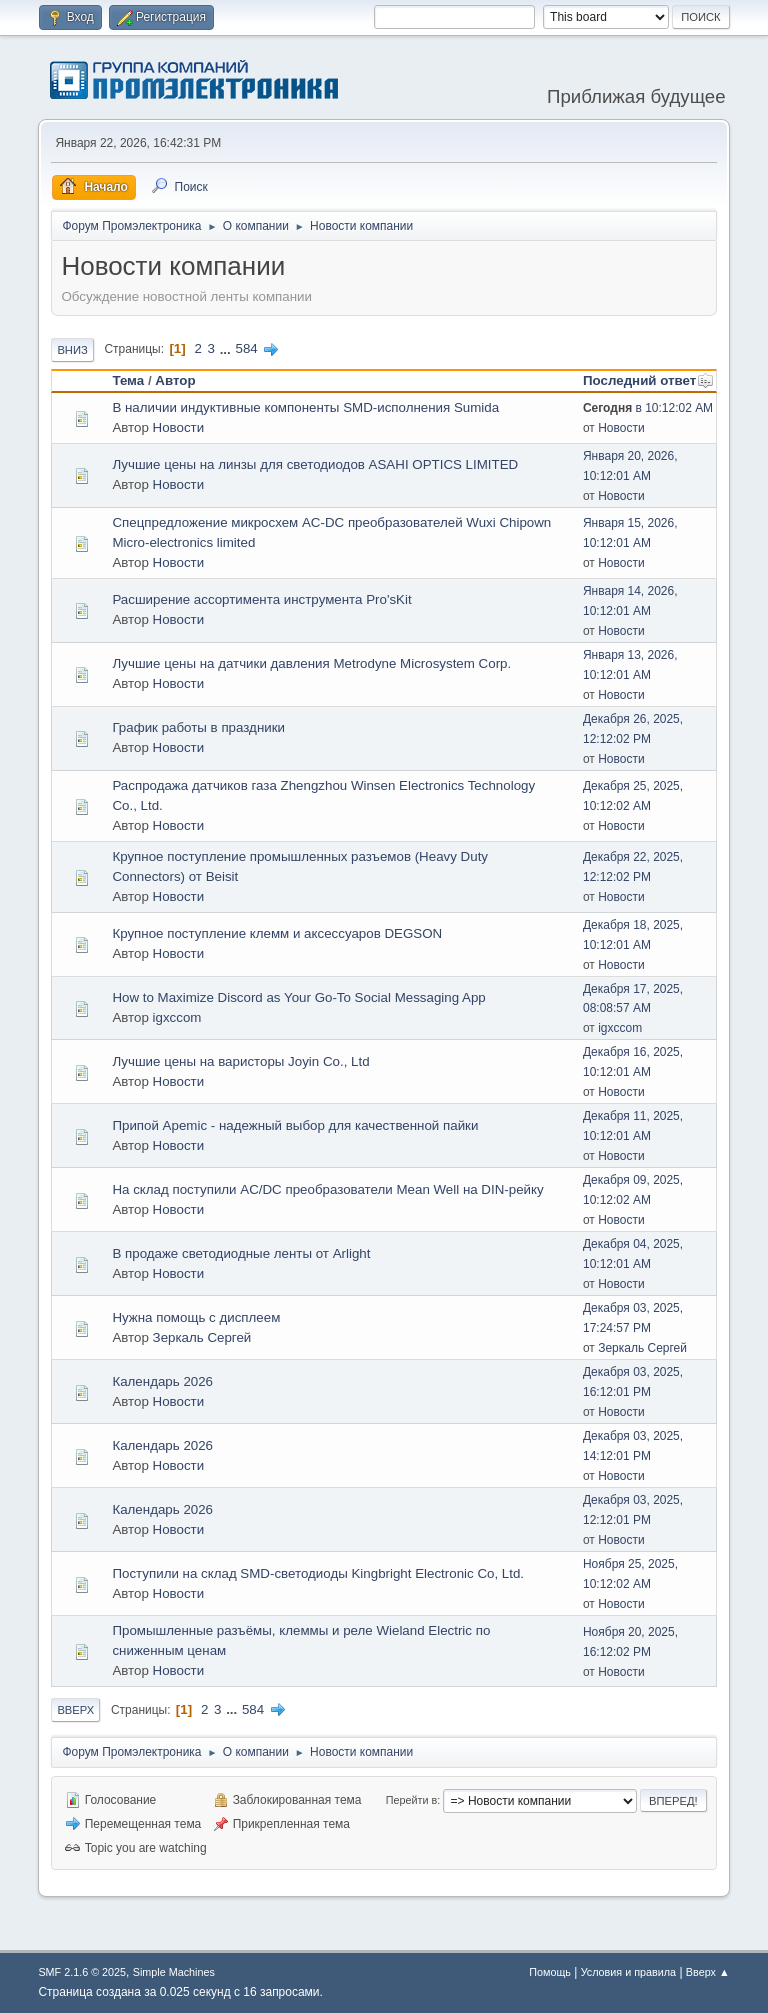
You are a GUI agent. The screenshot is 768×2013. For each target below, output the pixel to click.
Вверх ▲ (708, 1972)
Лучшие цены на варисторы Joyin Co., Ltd (240, 1061)
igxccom (177, 1017)
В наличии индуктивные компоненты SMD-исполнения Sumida (305, 407)
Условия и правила (628, 1972)
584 (246, 348)
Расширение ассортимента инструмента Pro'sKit (261, 599)
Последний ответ (648, 380)
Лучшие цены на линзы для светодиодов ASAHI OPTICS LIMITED (315, 464)
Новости (179, 427)
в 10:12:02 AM (648, 408)
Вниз (72, 350)
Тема (128, 380)
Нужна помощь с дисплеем (196, 1317)
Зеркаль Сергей (202, 1337)
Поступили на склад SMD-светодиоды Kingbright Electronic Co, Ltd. (318, 1573)
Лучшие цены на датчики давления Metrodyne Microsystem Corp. (311, 663)
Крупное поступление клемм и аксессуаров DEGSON (277, 933)
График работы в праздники (198, 727)
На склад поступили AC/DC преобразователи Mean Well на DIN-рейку (327, 1189)
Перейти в (411, 1800)
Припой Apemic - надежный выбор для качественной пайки (295, 1125)
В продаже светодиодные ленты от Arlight (241, 1253)
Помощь (550, 1972)
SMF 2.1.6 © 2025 (82, 1972)
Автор (175, 380)
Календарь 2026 (162, 1381)
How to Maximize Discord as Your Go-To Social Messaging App (298, 997)
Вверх (75, 1710)
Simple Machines (174, 1972)
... (227, 348)
